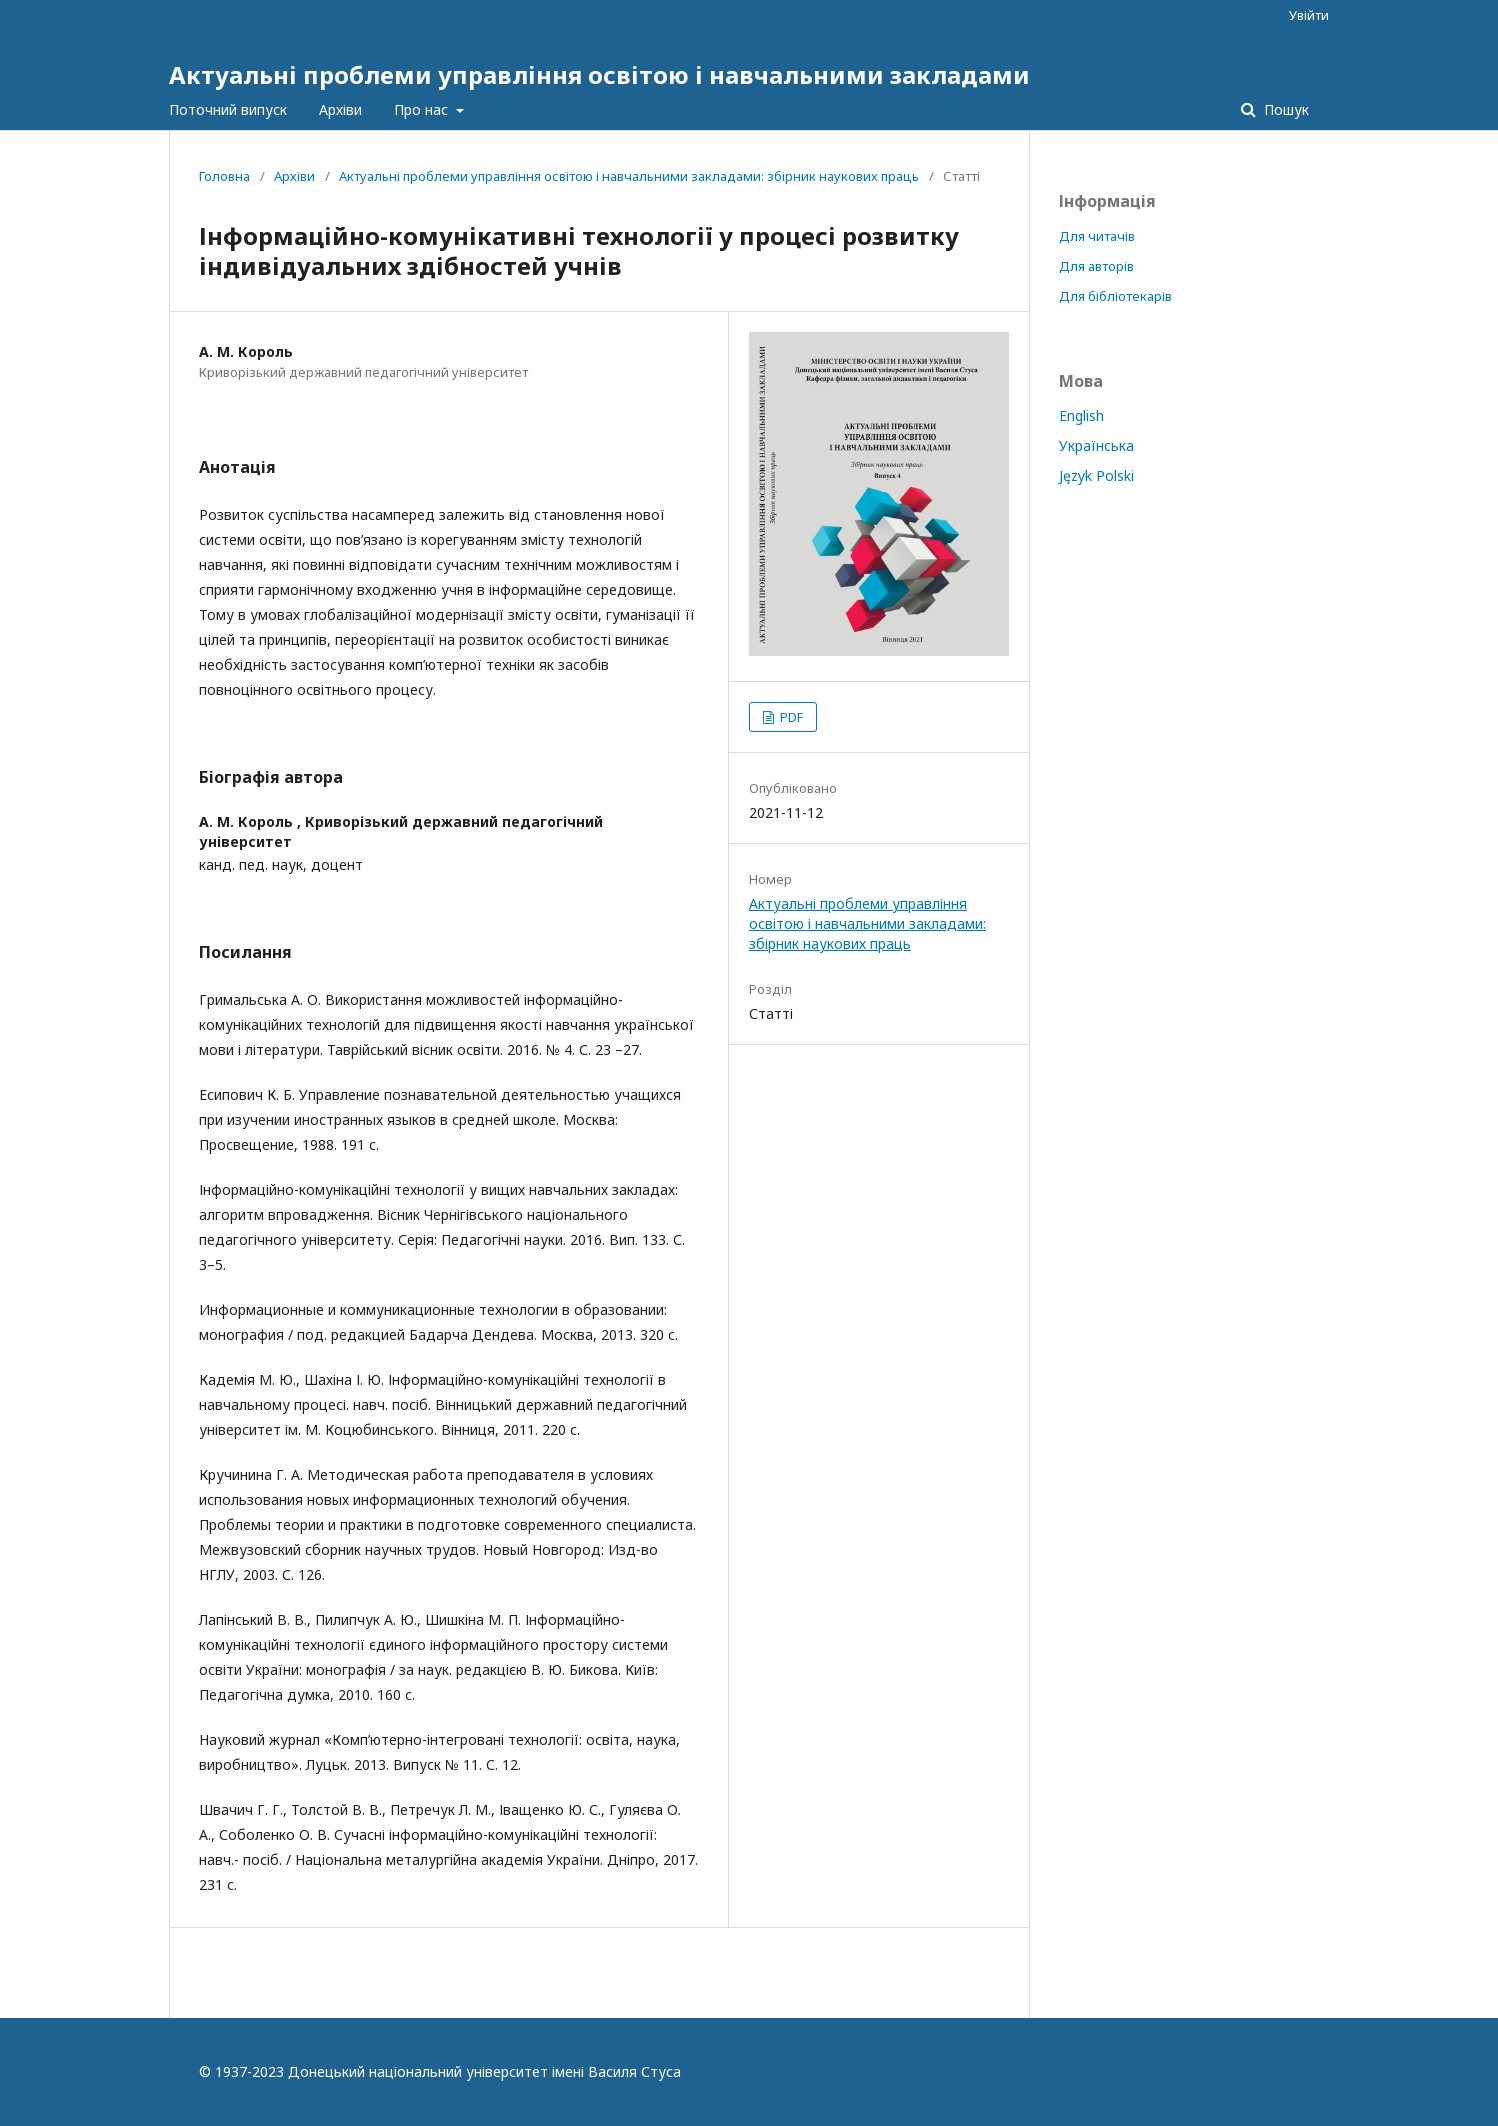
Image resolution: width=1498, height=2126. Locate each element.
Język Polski (1096, 475)
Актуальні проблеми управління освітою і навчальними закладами (599, 74)
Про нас (423, 109)
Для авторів (1096, 266)
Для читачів (1097, 236)
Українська (1096, 445)
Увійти (1309, 15)
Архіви (340, 109)
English (1081, 415)
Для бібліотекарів (1115, 296)
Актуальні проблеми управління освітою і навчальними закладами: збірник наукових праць (629, 176)
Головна (224, 176)
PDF (790, 717)
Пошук (1284, 109)
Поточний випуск (228, 109)
